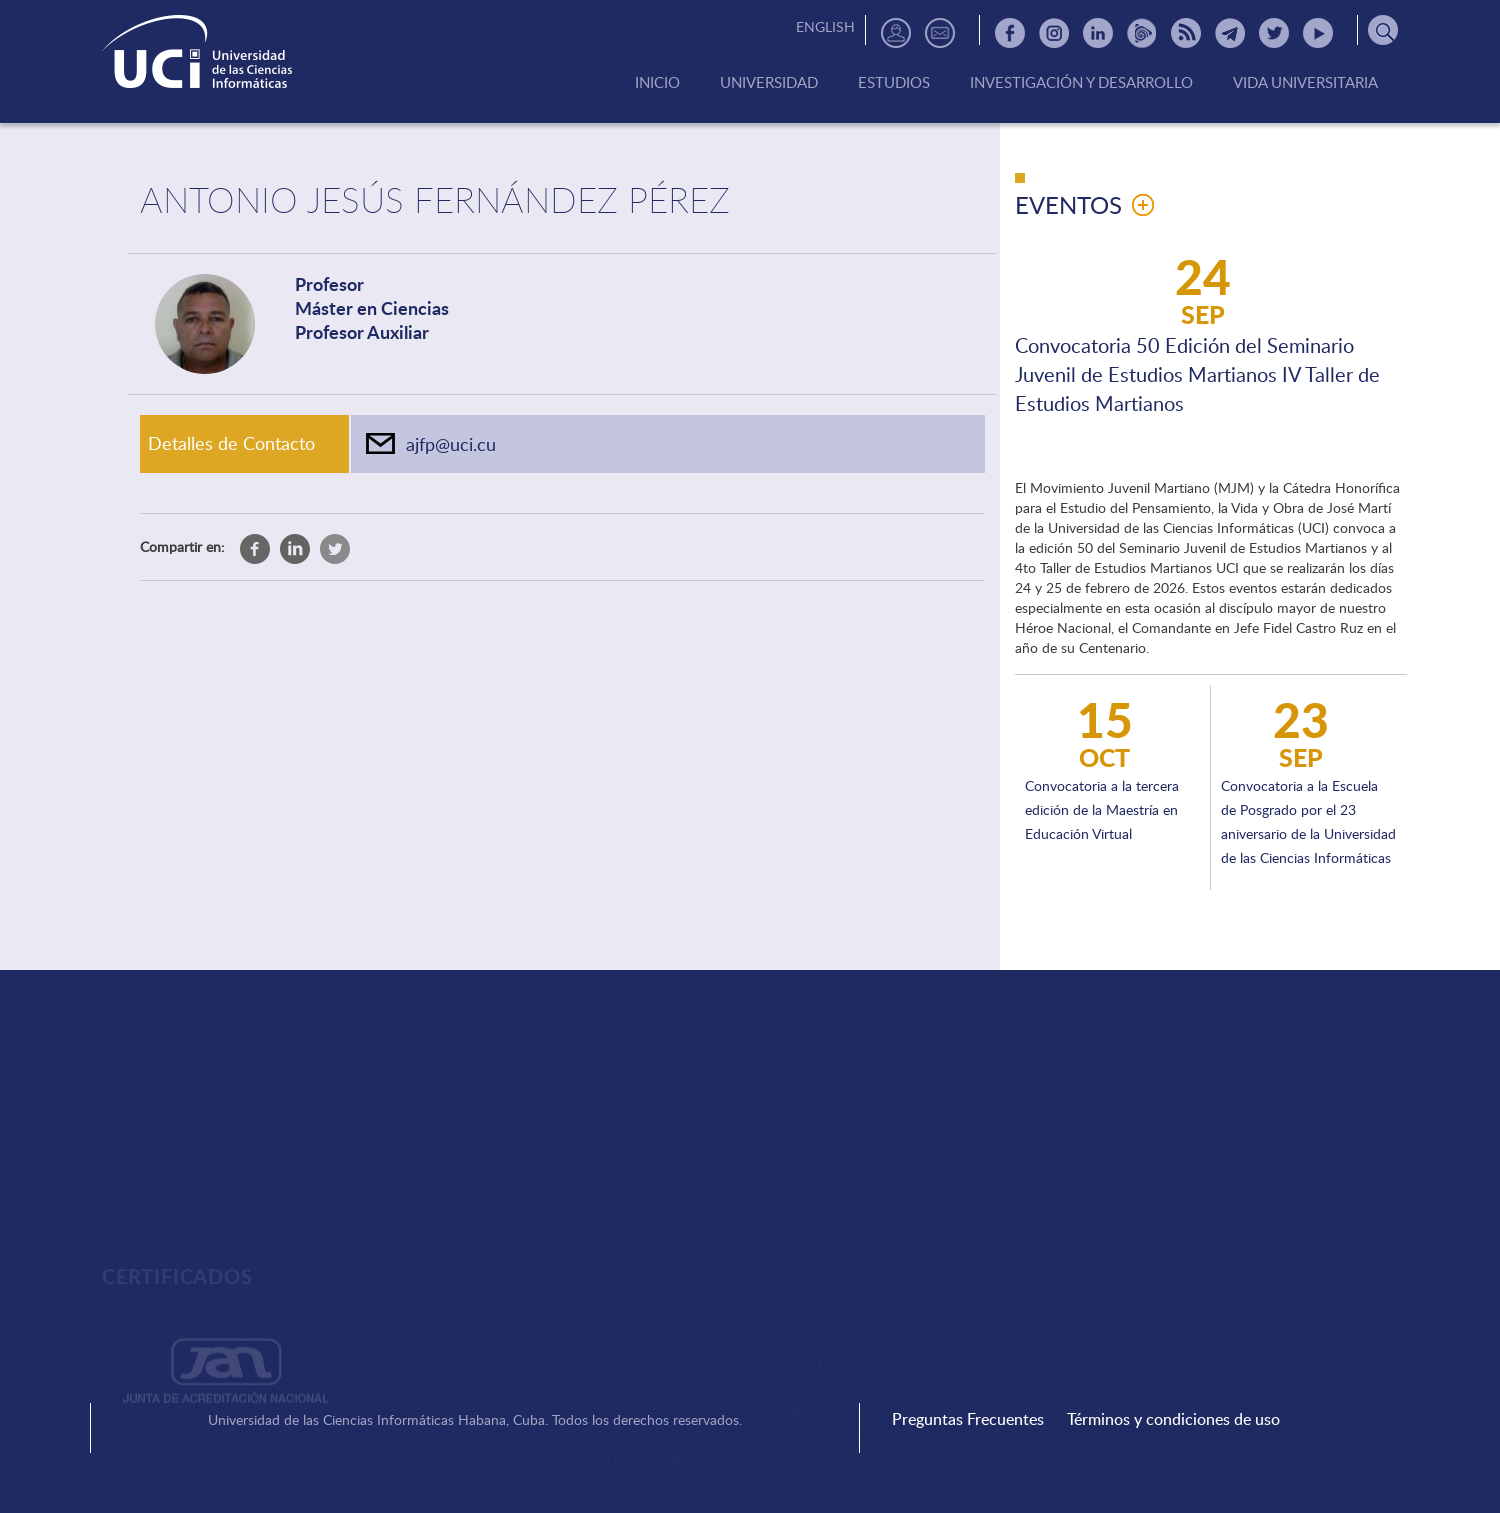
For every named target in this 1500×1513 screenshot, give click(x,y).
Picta (1142, 33)
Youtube (1318, 33)
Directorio (896, 33)
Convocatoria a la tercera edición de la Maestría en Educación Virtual (1102, 809)
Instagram (1054, 33)
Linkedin (1098, 33)
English (825, 26)
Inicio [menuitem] (657, 83)
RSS (1186, 33)
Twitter (1274, 33)
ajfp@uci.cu (451, 444)
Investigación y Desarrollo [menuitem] (1081, 83)
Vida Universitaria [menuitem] (1305, 83)
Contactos (940, 33)
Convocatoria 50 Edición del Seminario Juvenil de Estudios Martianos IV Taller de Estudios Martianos (1197, 374)
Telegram (1230, 33)
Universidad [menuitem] (769, 83)
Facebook (1010, 33)
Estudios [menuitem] (894, 83)
